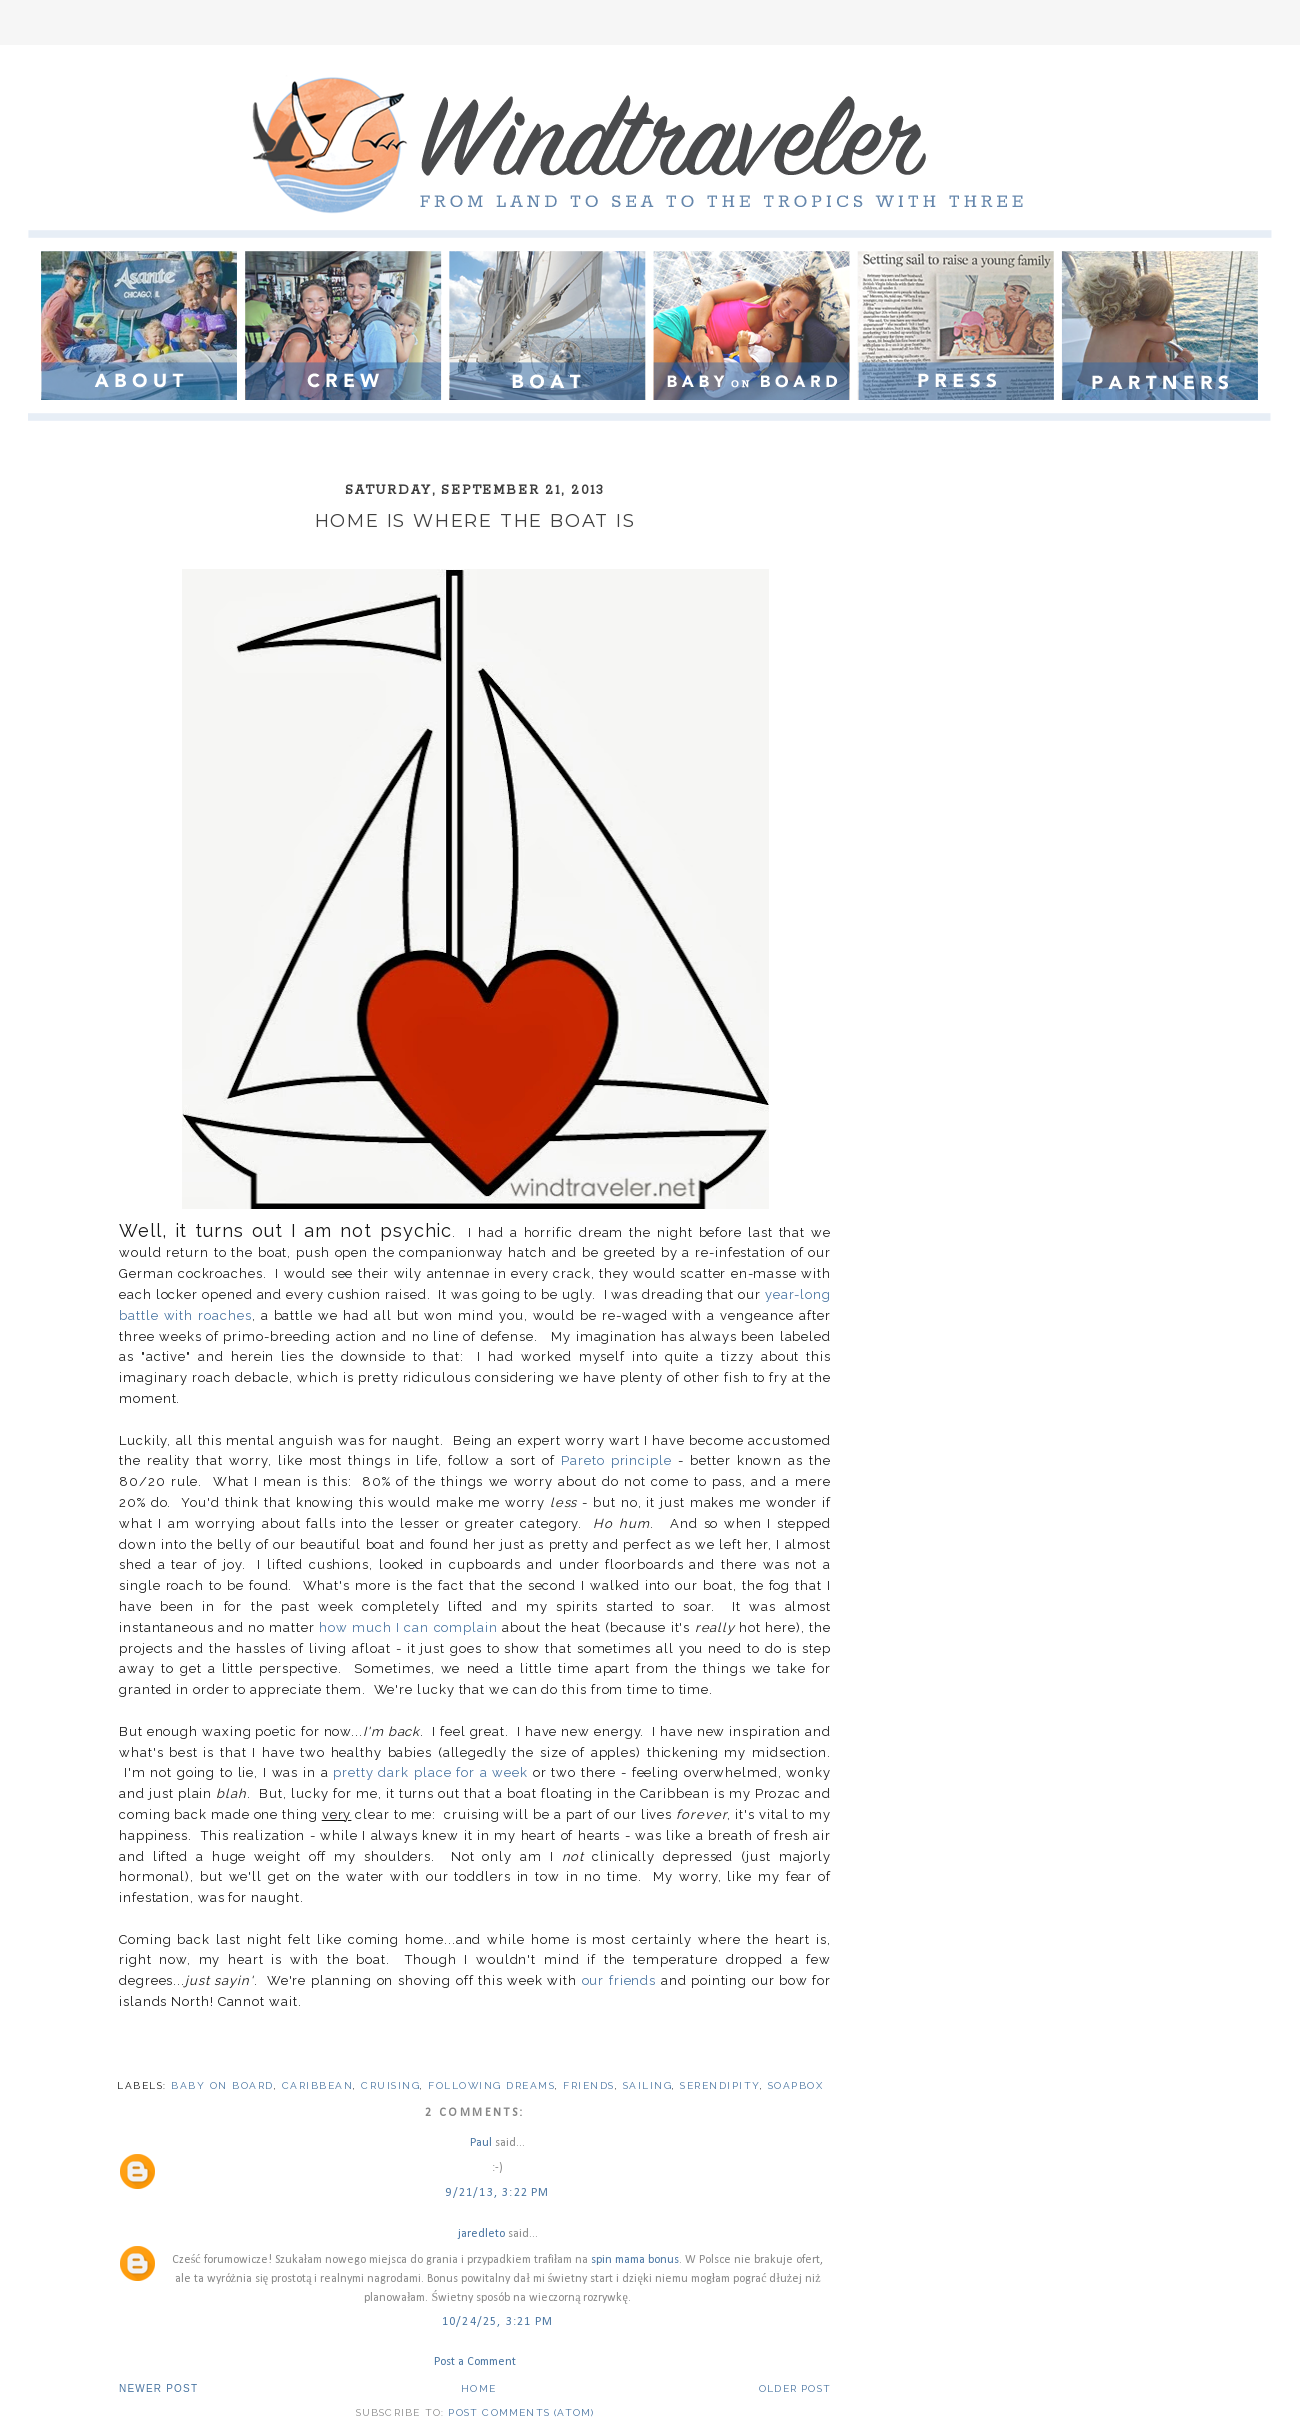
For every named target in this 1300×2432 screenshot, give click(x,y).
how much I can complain (408, 1627)
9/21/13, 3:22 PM (497, 2193)
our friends (619, 1980)
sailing (648, 2085)
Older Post (795, 2388)
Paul (481, 2143)
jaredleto (481, 2234)
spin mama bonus (635, 2260)
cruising (390, 2085)
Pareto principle (616, 1460)
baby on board (222, 2085)
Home (478, 2388)
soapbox (796, 2085)
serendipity (720, 2085)
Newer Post (158, 2388)
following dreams (491, 2085)
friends (589, 2085)
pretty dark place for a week (430, 1772)
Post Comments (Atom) (521, 2412)
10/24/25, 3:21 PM (497, 2322)
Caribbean (318, 2085)
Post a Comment (475, 2362)
